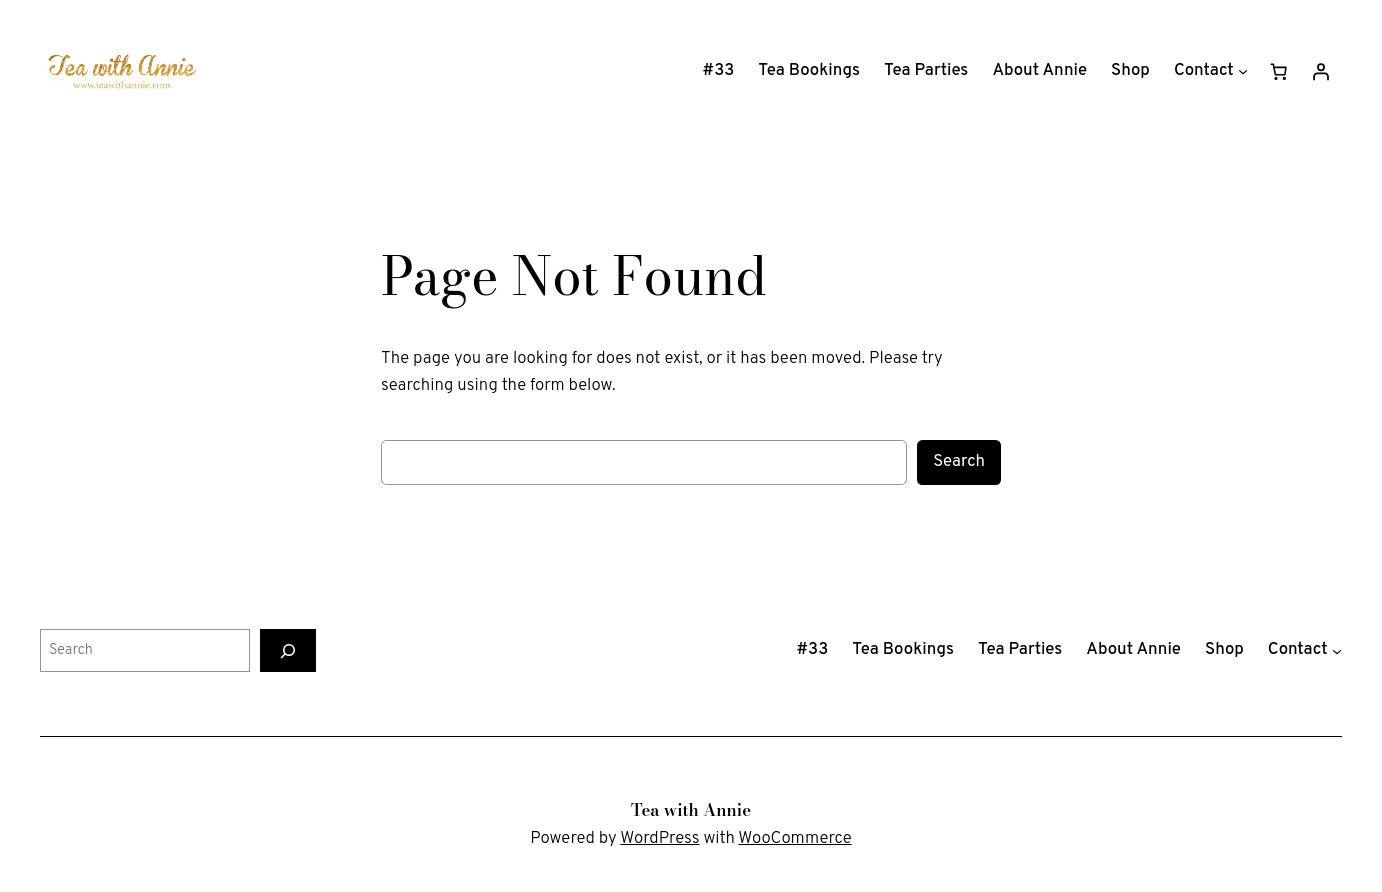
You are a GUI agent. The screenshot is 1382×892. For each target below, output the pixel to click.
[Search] (288, 650)
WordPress (659, 838)
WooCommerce (794, 838)
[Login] (1321, 71)
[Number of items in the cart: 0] (1279, 71)
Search (959, 461)
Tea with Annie (691, 810)
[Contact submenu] (1243, 71)
